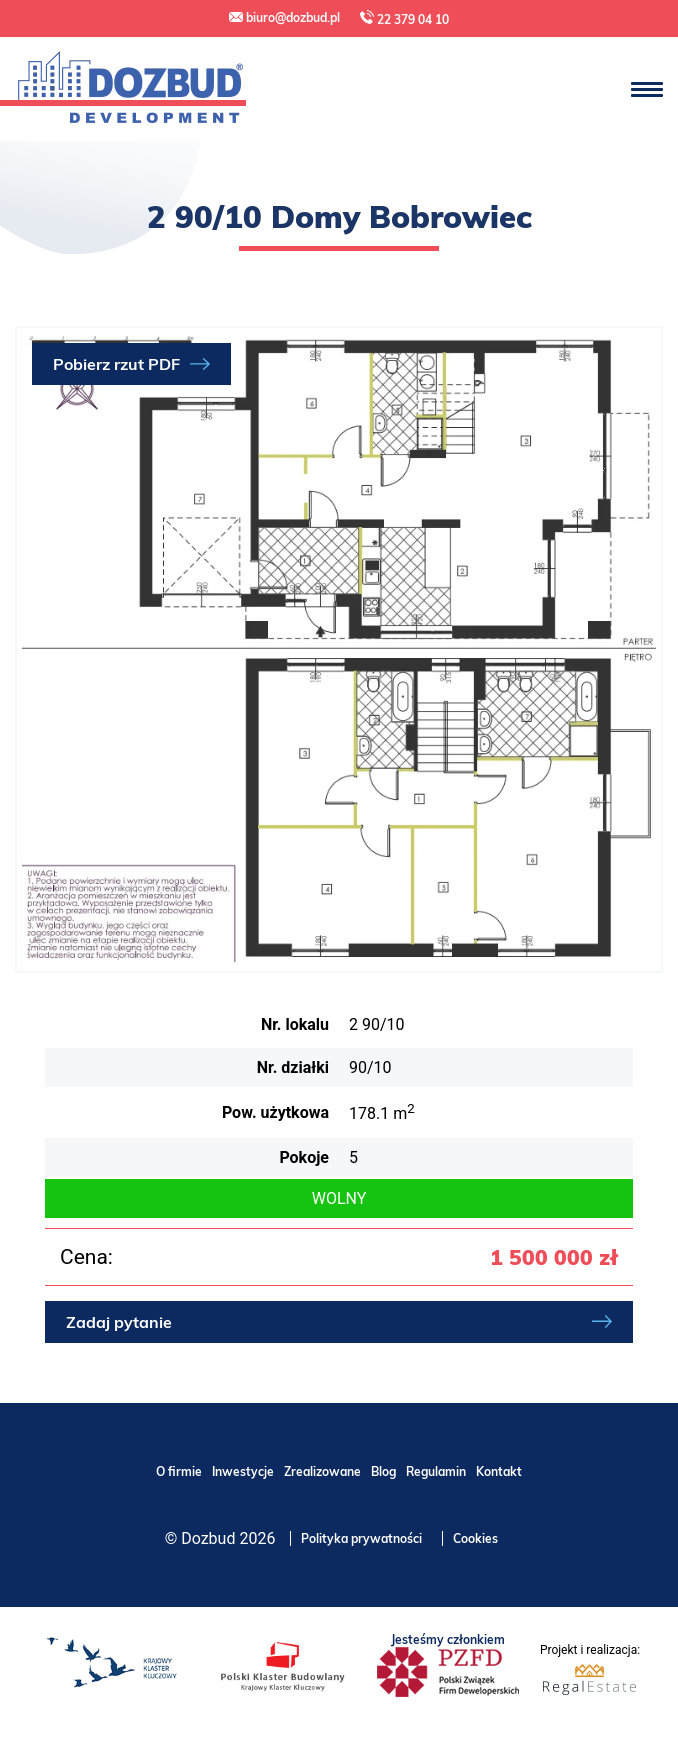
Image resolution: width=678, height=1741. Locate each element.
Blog (383, 1471)
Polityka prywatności (361, 1538)
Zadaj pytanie (119, 1322)
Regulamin (436, 1471)
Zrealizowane (322, 1471)
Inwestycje (243, 1471)
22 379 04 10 (404, 18)
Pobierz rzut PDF (116, 364)
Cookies (475, 1538)
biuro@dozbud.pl (284, 17)
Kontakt (499, 1471)
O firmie (179, 1471)
